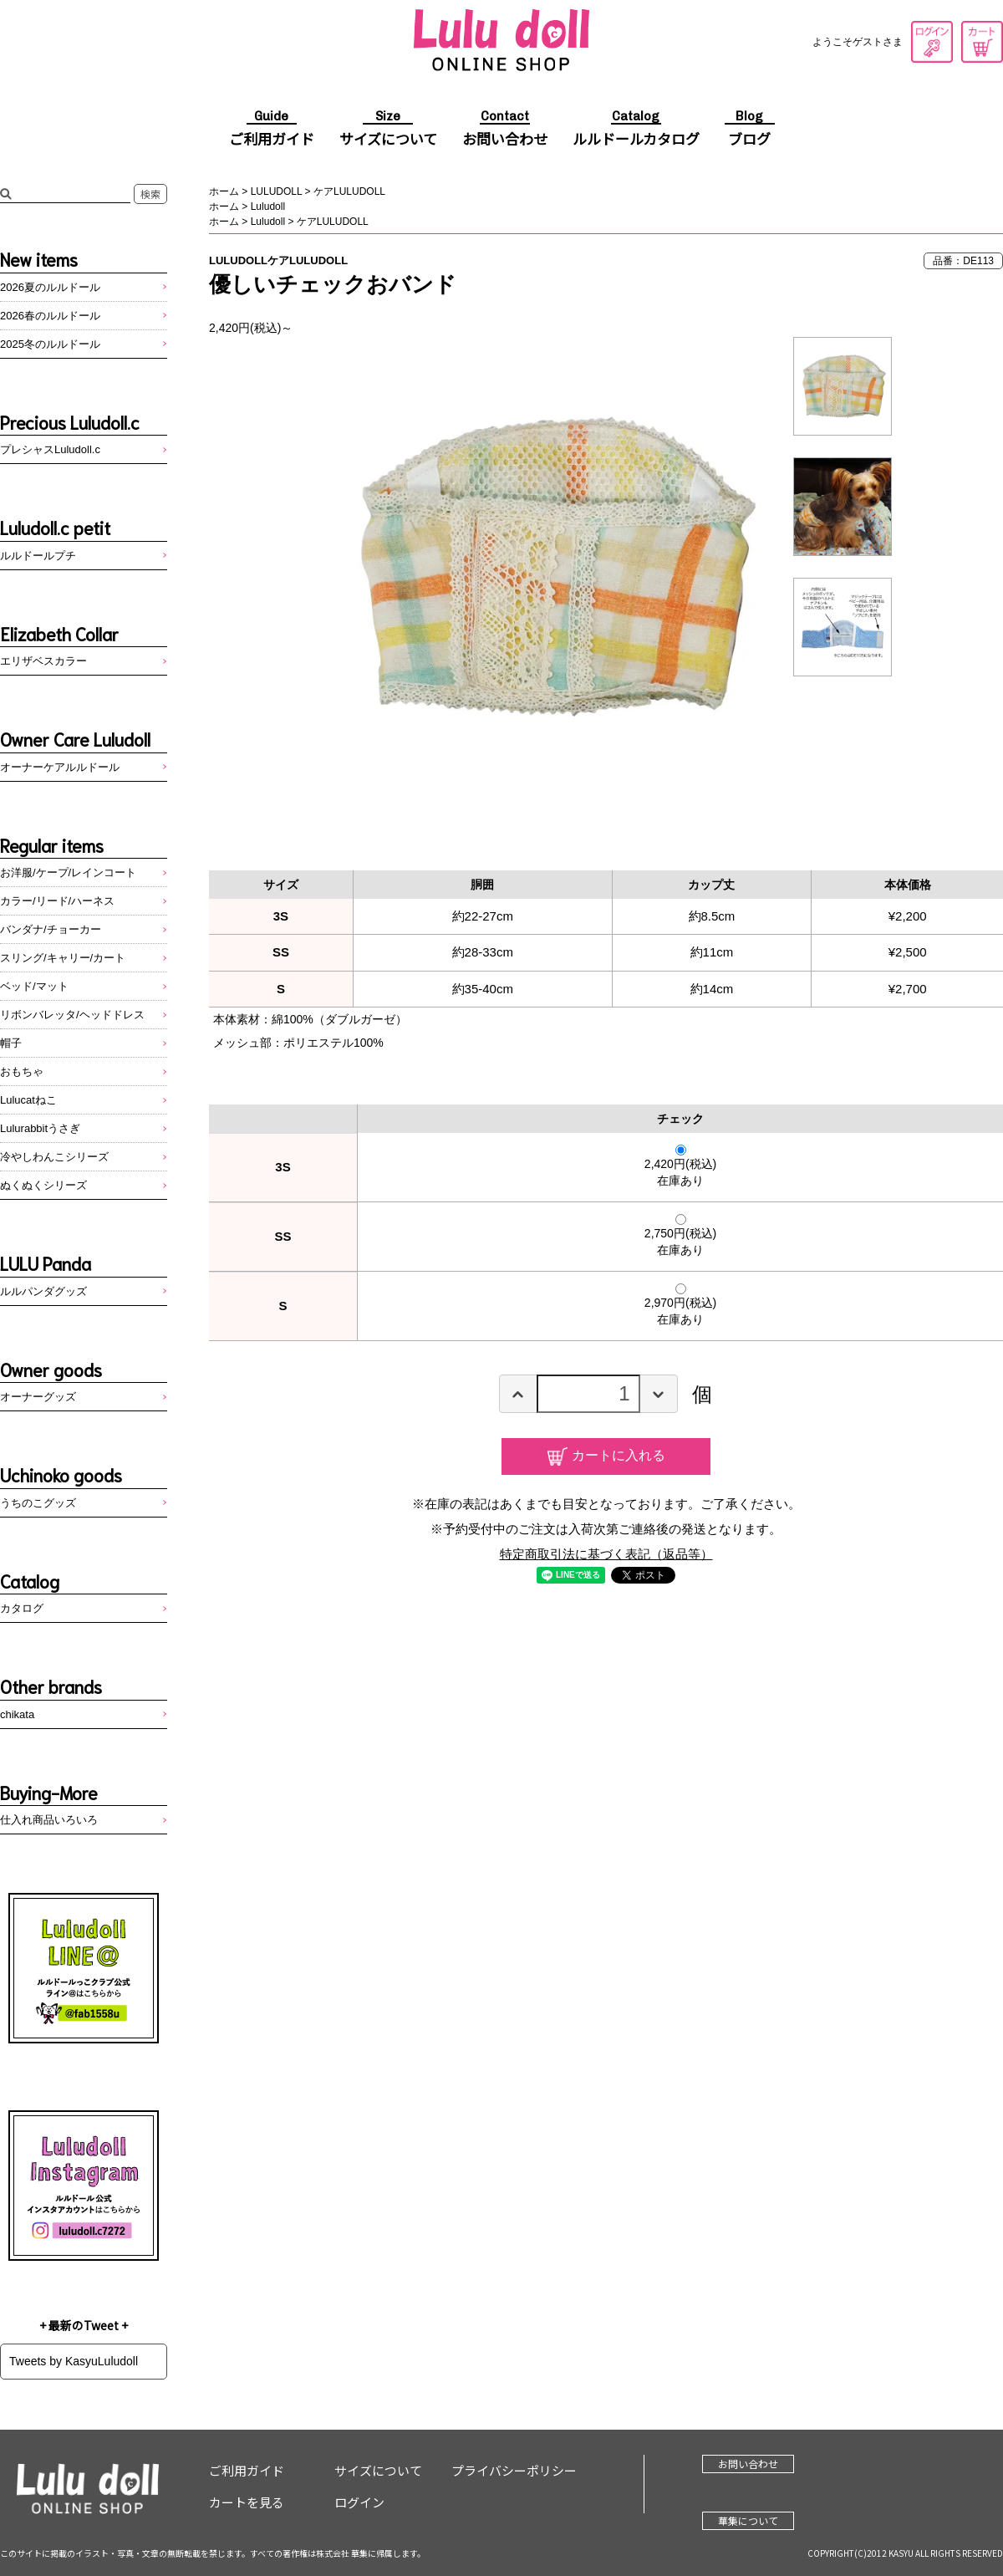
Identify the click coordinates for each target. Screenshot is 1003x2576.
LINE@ (83, 1968)
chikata (17, 1714)
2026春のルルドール (50, 315)
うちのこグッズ (38, 1503)
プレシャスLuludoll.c (50, 449)
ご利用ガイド (271, 129)
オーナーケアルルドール (60, 767)
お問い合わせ (504, 129)
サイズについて (388, 129)
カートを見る (982, 42)
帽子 (11, 1043)
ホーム (224, 191)
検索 (150, 193)
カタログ (21, 1608)
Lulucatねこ (28, 1100)
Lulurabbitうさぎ (40, 1128)
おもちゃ (21, 1071)
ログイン (932, 42)
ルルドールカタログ (636, 129)
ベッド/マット (34, 986)
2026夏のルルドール (50, 287)
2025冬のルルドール (50, 344)
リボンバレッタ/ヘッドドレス (72, 1014)
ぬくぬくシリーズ (43, 1185)
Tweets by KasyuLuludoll (73, 2361)
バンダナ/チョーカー (50, 929)
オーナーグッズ (38, 1396)
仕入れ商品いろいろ (49, 1819)
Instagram (83, 2185)
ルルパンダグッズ (43, 1291)
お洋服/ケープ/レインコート (68, 872)
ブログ (750, 129)
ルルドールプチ (38, 555)
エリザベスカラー (43, 661)
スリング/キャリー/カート (62, 957)
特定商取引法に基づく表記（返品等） (606, 1554)
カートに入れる (618, 1455)
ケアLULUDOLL (349, 191)
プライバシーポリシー (514, 2470)
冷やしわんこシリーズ (54, 1156)
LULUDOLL (277, 191)
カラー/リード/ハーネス (57, 901)
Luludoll (268, 206)
